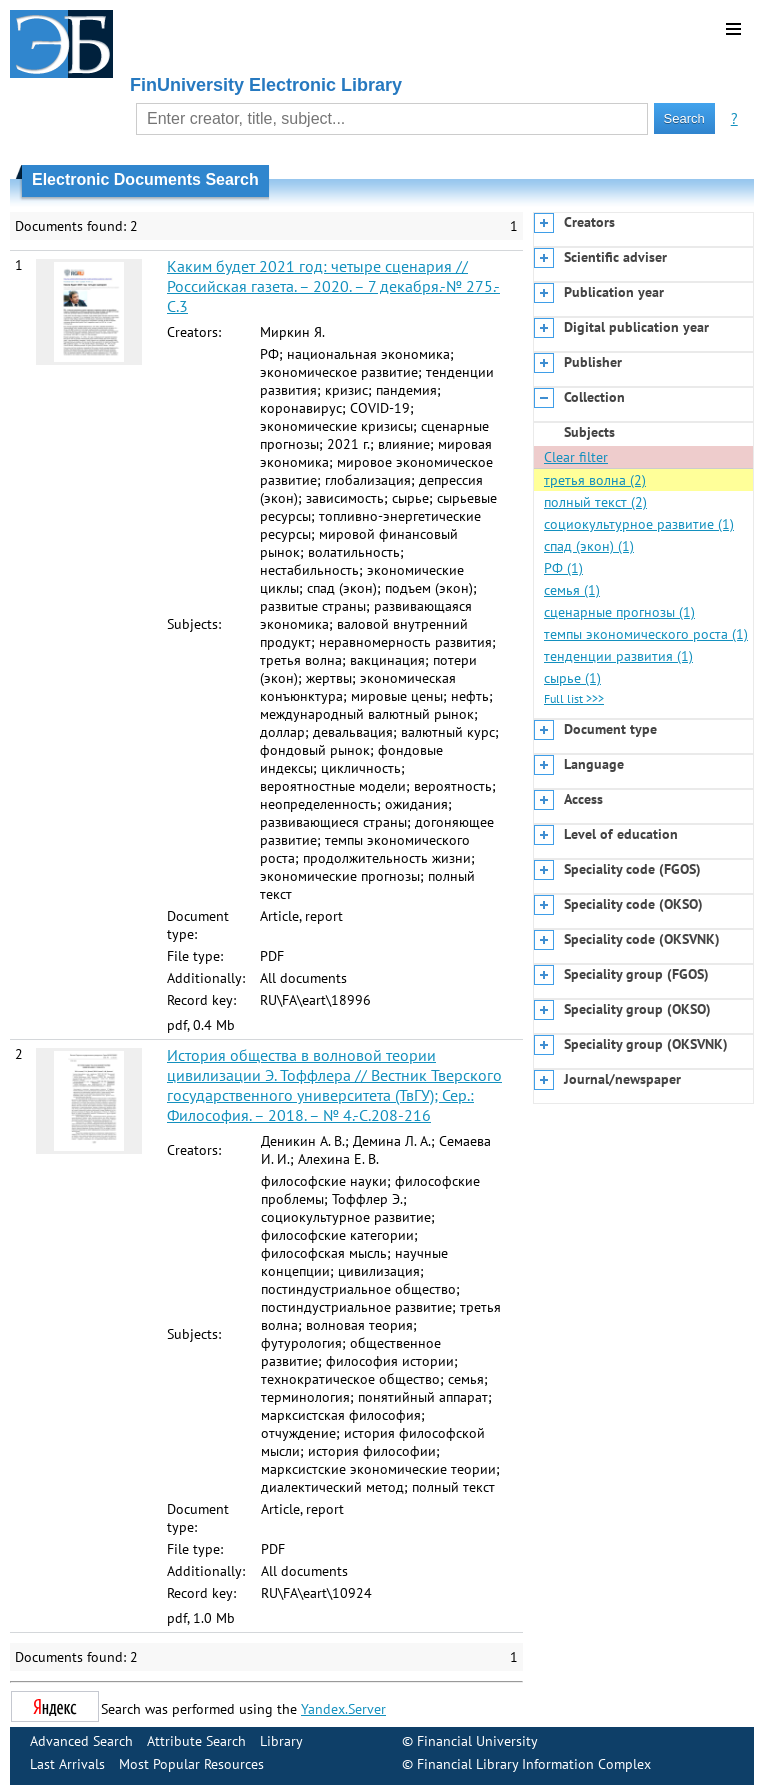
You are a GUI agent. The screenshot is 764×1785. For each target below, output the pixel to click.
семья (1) (572, 590)
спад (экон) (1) (589, 546)
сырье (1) (572, 678)
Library (281, 1741)
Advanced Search (81, 1741)
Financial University (477, 1741)
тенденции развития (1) (618, 656)
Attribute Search (196, 1741)
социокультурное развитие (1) (639, 524)
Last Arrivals (67, 1764)
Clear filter (576, 457)
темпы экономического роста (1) (646, 634)
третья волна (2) (595, 480)
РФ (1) (563, 568)
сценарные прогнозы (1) (619, 612)
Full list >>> (574, 698)
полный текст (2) (595, 502)
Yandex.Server (343, 1709)
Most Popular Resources (191, 1764)
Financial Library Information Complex (534, 1764)
